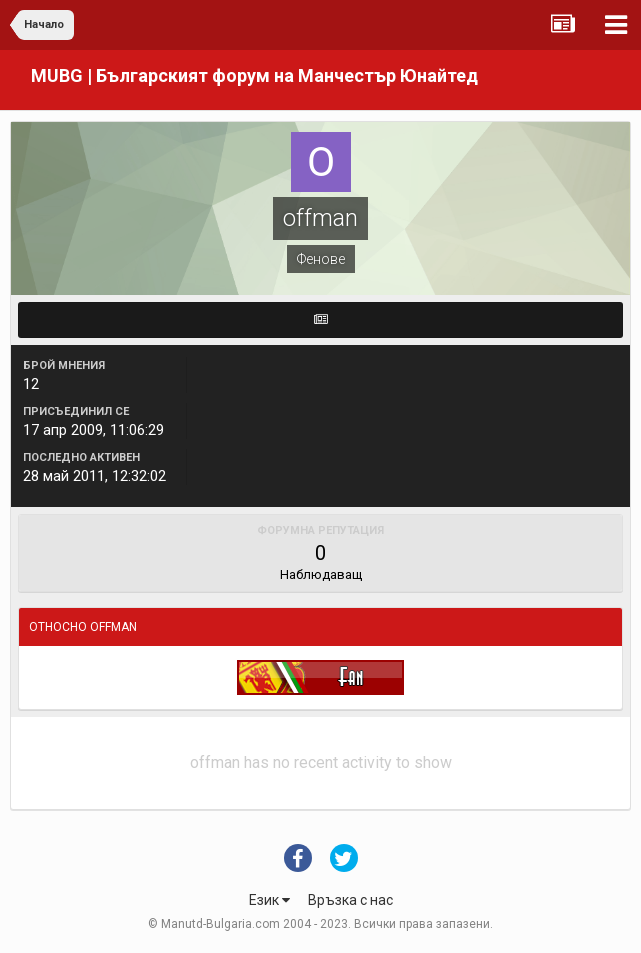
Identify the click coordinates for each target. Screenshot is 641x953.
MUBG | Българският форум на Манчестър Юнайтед (254, 75)
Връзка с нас (350, 900)
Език (269, 900)
